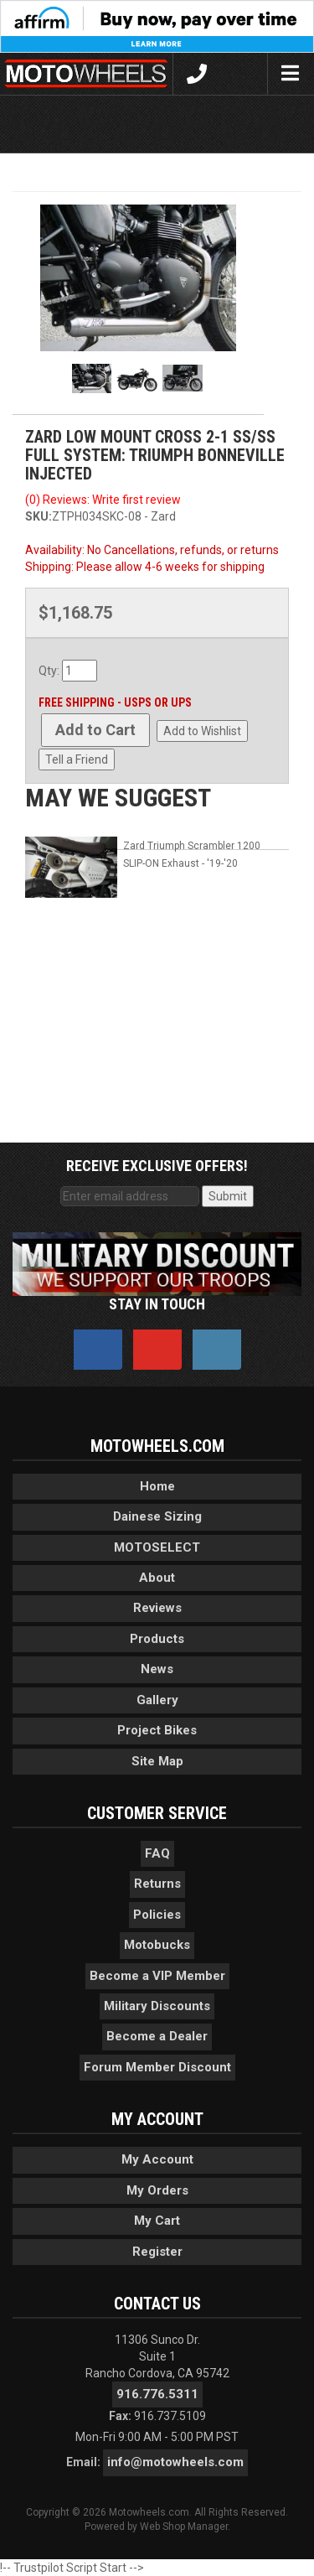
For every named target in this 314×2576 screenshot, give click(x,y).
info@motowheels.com (175, 2462)
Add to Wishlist (202, 731)
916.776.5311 (157, 2394)
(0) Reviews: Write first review (103, 499)
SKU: (38, 516)
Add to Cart (95, 730)
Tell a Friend (76, 759)
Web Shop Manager (184, 2526)
